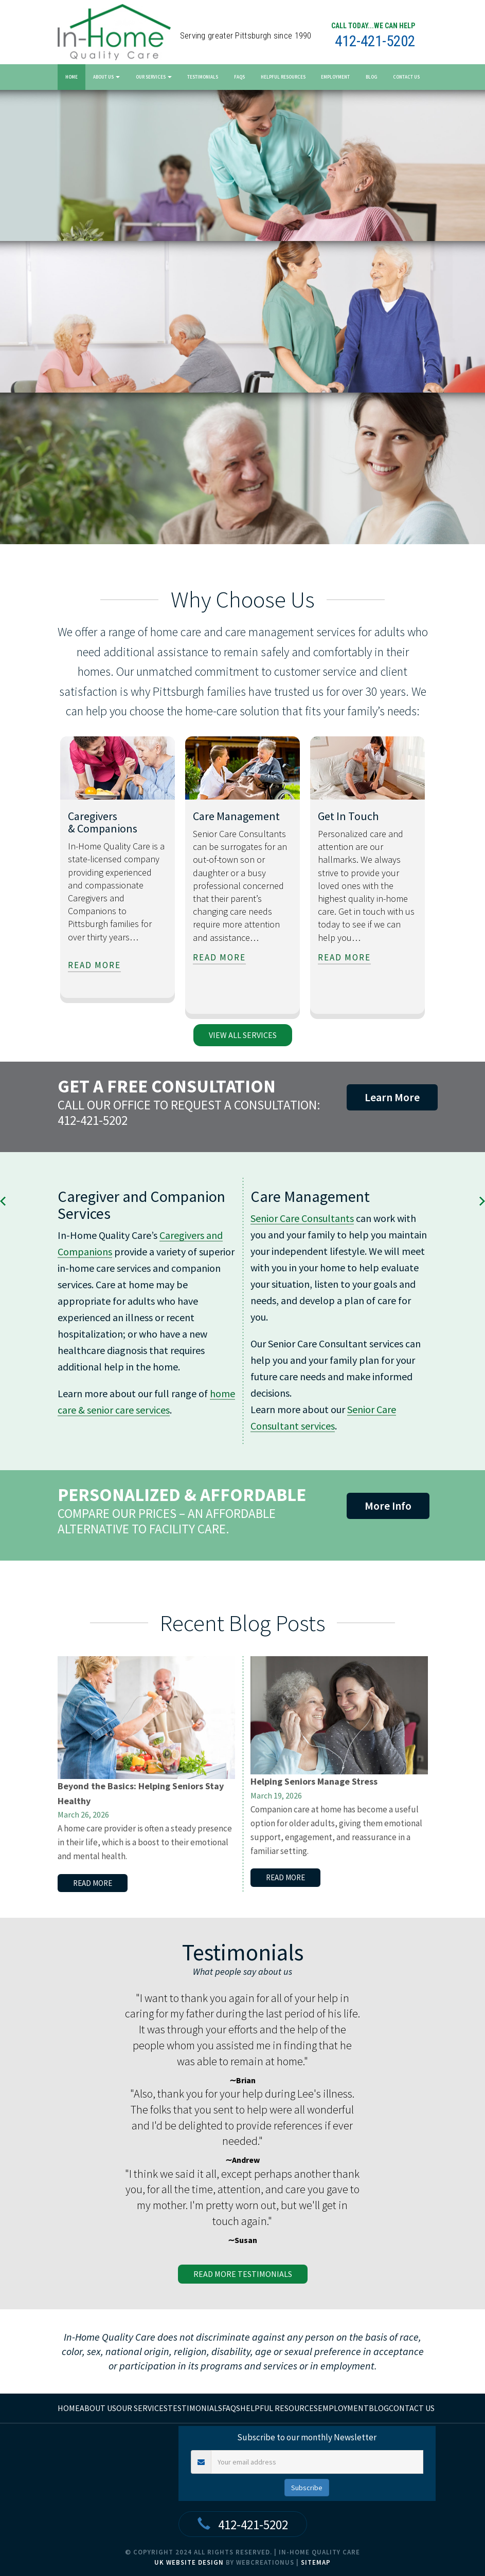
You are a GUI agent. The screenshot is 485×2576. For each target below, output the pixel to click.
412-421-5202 (375, 41)
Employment (335, 77)
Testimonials (202, 77)
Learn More (392, 1097)
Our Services (154, 77)
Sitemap (316, 2562)
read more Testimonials (242, 2274)
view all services (243, 1035)
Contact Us (406, 77)
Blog (372, 77)
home (69, 2408)
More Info (388, 1505)
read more (94, 965)
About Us (106, 77)
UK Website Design (189, 2562)
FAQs (239, 77)
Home (71, 77)
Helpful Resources (283, 77)
